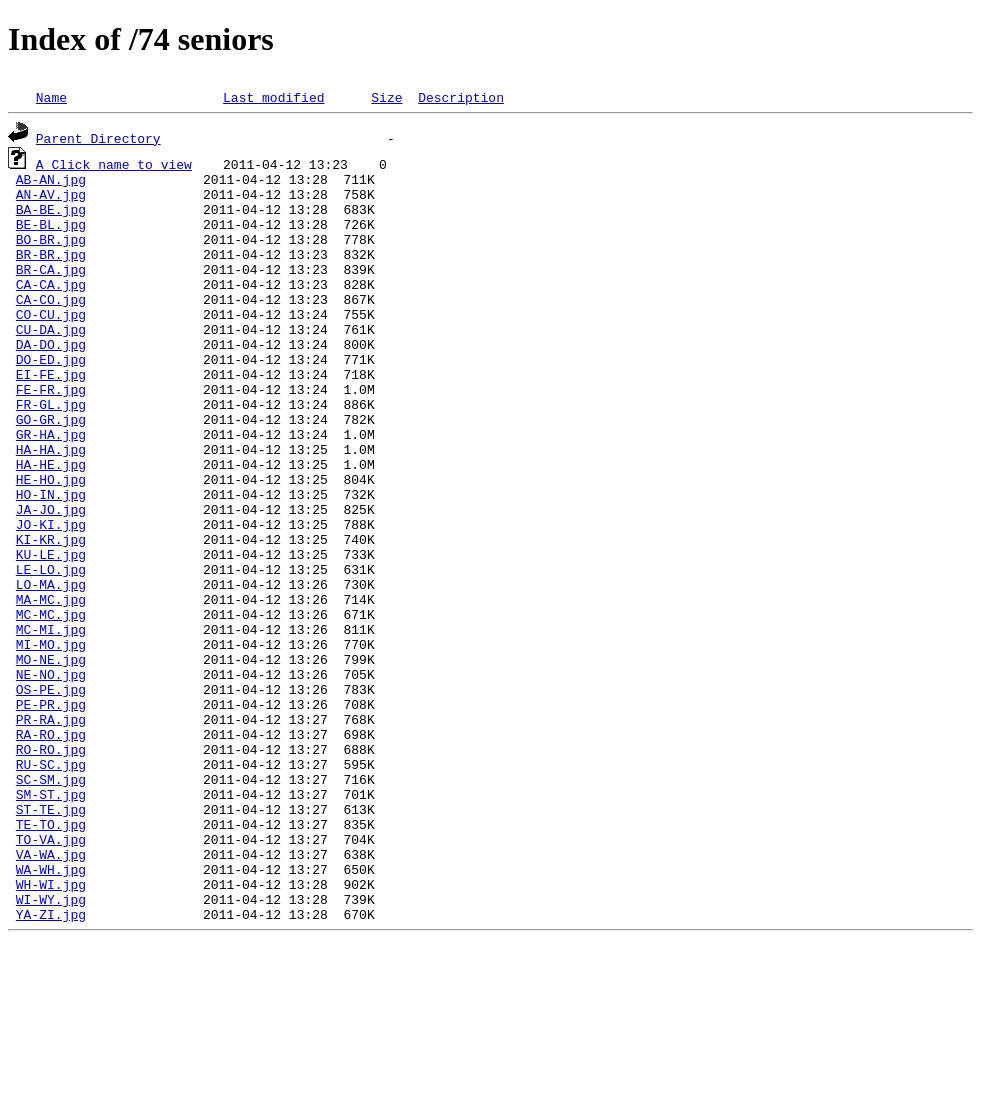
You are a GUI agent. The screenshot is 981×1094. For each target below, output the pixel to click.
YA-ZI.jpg (51, 1064)
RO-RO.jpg (51, 866)
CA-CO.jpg (51, 326)
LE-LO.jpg (51, 650)
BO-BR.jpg (51, 254)
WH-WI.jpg (51, 1028)
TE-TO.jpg (51, 956)
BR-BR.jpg (51, 272)
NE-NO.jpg (51, 776)
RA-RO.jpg (51, 848)
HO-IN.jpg (51, 560)
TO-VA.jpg (51, 974)
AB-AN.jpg (51, 182)
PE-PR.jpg (51, 812)
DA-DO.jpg (51, 380)
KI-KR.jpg (51, 614)
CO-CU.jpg (51, 344)
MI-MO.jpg (51, 740)
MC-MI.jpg (51, 722)
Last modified (273, 97)
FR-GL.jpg (51, 452)
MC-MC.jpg (51, 704)
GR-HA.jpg (51, 488)
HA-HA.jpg (51, 506)
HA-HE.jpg (51, 524)
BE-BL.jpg (51, 236)
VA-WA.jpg (51, 992)
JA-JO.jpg (51, 578)
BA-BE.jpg (51, 218)
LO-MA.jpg (51, 668)
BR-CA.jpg (51, 290)
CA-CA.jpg (51, 308)
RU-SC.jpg (51, 884)
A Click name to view (114, 164)
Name (51, 97)
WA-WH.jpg (51, 1010)
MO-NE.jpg (51, 758)
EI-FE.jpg (51, 416)
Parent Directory (98, 138)
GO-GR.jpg (51, 470)
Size (386, 97)
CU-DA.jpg (51, 362)
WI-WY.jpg (51, 1046)
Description (461, 97)
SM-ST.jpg (51, 920)
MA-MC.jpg (51, 686)
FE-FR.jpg (51, 434)
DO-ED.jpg (51, 398)
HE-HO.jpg (51, 542)
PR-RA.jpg (51, 830)
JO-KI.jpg (51, 596)
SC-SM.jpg (51, 902)
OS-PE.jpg (51, 794)
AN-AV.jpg (51, 200)
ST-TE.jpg (51, 938)
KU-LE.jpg (51, 632)
